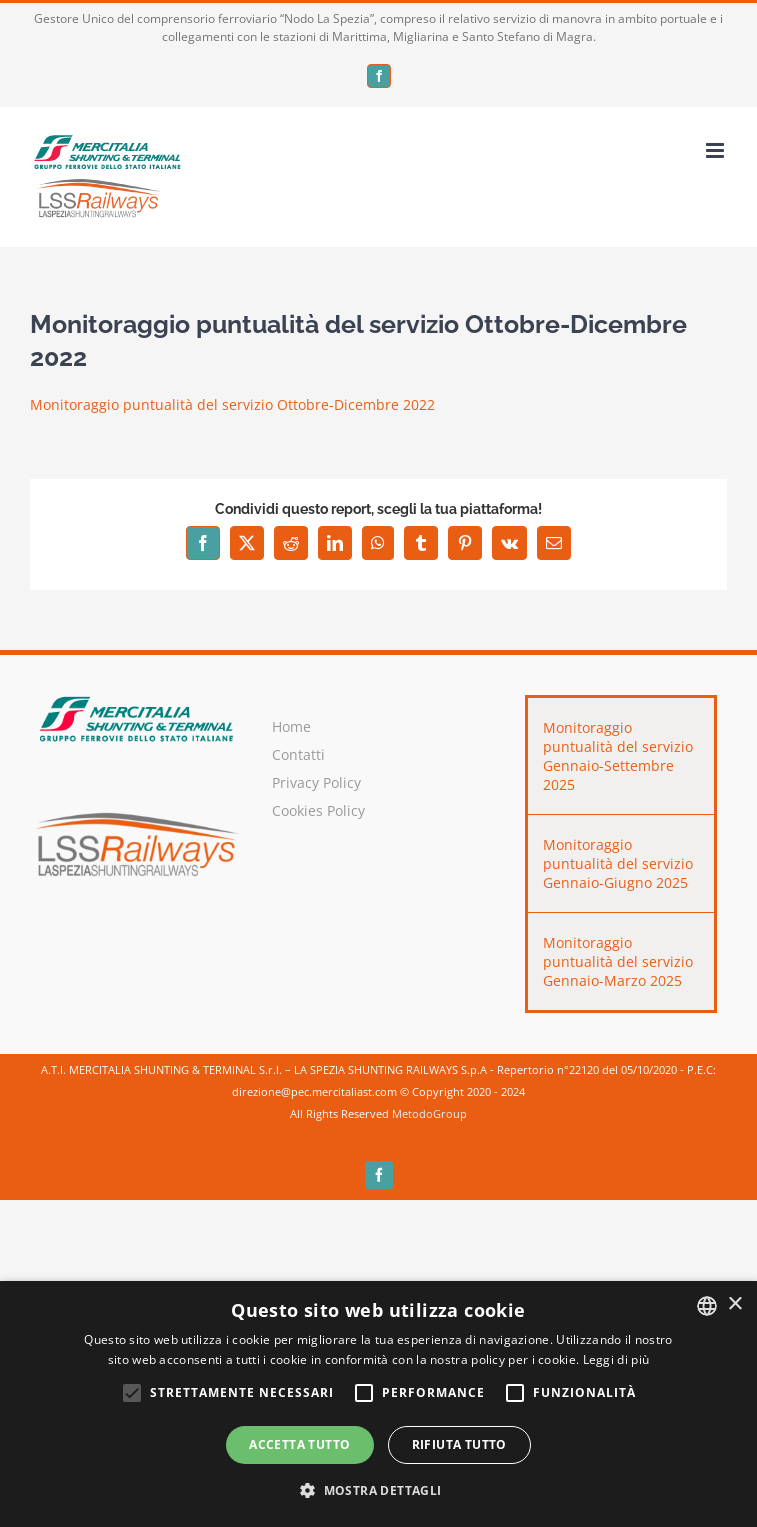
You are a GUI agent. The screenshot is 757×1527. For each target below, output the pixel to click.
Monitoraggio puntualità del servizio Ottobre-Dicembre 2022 (232, 404)
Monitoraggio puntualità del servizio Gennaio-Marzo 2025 (618, 961)
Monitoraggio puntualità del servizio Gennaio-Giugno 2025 (618, 863)
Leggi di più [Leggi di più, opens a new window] (616, 1359)
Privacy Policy (316, 782)
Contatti (298, 754)
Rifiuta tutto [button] (459, 1444)
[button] (378, 1491)
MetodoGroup (429, 1113)
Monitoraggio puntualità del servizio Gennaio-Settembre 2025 (618, 756)
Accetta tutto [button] (299, 1444)
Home (291, 726)
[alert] (378, 1404)
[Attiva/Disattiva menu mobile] (716, 150)
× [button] (734, 1304)
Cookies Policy (318, 810)
